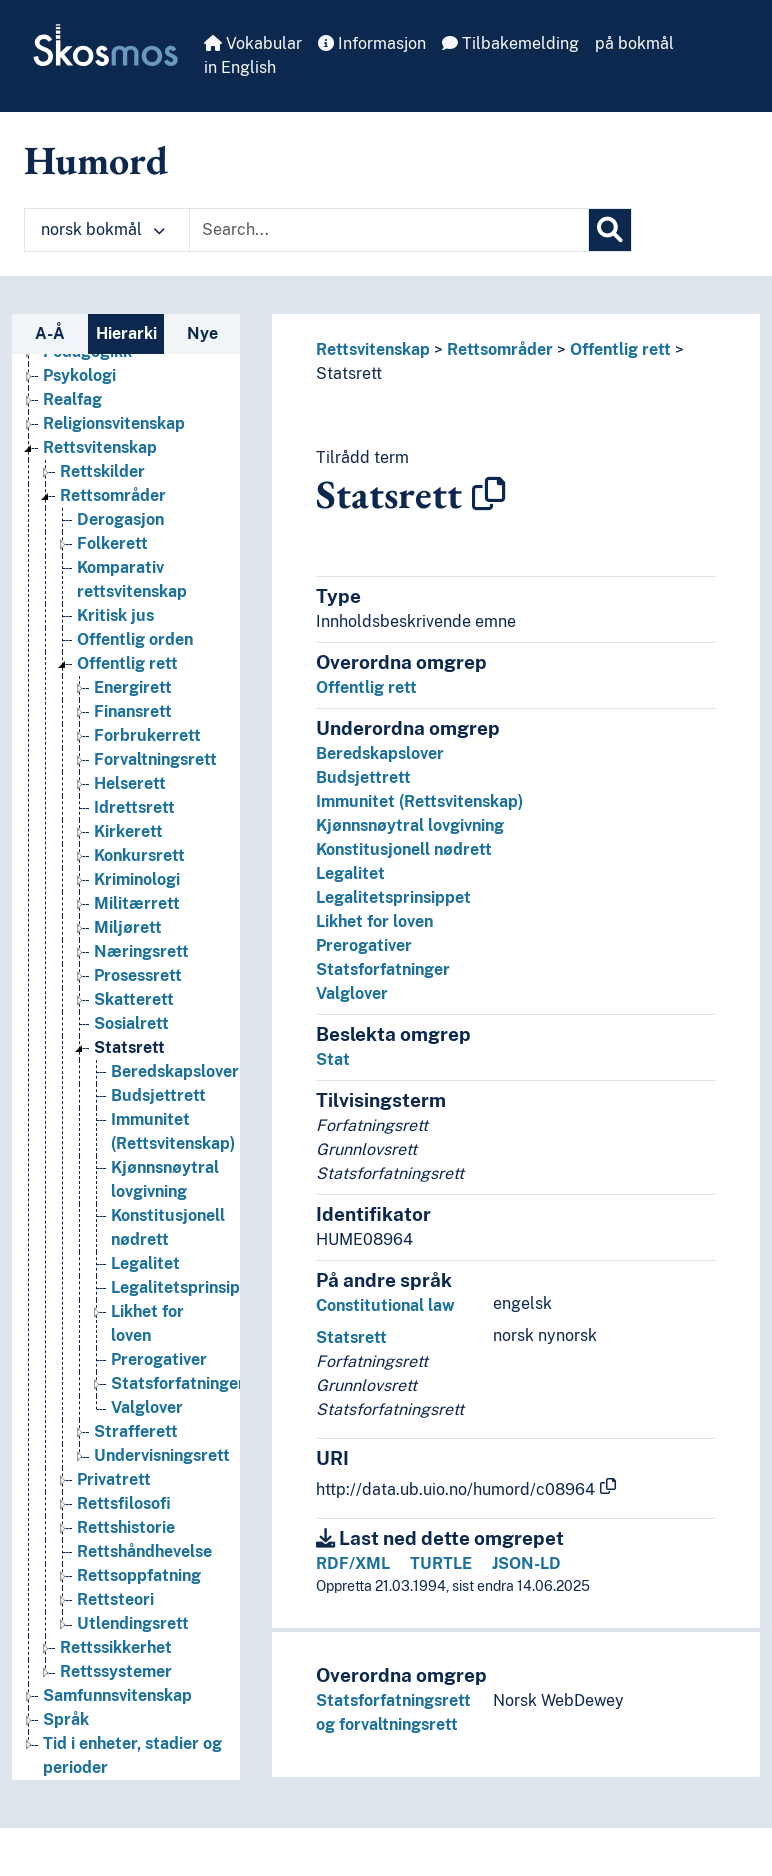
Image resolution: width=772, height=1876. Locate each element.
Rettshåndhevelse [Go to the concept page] (144, 1551)
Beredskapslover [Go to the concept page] (175, 1071)
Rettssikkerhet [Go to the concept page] (116, 1647)
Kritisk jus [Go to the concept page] (115, 615)
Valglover (352, 993)
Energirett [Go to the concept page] (133, 687)
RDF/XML (353, 1563)
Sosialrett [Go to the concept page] (131, 1023)
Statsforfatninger (383, 969)
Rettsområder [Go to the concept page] (113, 495)
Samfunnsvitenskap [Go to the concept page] (117, 1695)
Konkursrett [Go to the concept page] (139, 855)
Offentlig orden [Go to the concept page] (135, 639)
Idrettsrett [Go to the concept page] (134, 807)
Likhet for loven (374, 921)
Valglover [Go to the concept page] (147, 1407)
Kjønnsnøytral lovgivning (410, 825)
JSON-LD (526, 1563)
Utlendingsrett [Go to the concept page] (133, 1623)
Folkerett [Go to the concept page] (112, 543)
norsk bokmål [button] (103, 229)
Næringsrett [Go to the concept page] (141, 951)
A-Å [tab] (50, 333)
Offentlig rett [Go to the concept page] (127, 663)
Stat (333, 1059)
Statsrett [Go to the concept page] (129, 1047)
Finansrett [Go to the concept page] (133, 711)
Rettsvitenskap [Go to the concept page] (100, 447)
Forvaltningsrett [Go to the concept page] (155, 759)
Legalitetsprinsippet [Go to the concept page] (188, 1287)
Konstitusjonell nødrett (404, 849)
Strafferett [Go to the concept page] (136, 1431)
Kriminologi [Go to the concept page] (137, 879)
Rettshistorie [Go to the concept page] (126, 1527)
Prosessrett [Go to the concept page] (138, 975)
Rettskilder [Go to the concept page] (102, 471)
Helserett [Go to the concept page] (130, 783)
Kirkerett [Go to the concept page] (128, 831)
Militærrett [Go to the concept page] (137, 903)
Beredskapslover (380, 753)
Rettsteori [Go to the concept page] (115, 1599)
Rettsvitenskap (373, 349)
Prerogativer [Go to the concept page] (159, 1359)
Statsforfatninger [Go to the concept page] (178, 1383)
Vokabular (253, 43)
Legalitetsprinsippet (393, 897)
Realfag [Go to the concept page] (72, 399)
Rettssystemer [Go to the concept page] (116, 1671)
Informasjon (372, 43)
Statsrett (349, 373)
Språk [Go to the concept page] (66, 1719)
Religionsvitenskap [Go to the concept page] (114, 423)
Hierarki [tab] (126, 333)
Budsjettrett (363, 777)
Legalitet (350, 873)
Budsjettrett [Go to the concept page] (158, 1095)
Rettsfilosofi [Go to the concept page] (124, 1503)
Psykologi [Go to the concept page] (79, 375)
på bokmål (634, 43)
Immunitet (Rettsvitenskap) (419, 801)
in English (240, 67)
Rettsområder (500, 349)
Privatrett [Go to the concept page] (114, 1479)
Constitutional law (385, 1305)
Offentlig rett (620, 349)
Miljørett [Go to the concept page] (128, 927)
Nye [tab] (202, 333)
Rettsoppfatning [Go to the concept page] (139, 1575)
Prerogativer (364, 945)
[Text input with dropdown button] (389, 230)
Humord (96, 160)
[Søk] (610, 230)
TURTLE (441, 1563)
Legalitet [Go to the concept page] (145, 1263)
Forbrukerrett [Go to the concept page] (147, 735)
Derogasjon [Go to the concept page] (120, 519)
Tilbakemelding (510, 43)
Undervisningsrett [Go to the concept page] (162, 1455)
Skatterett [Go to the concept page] (134, 999)
